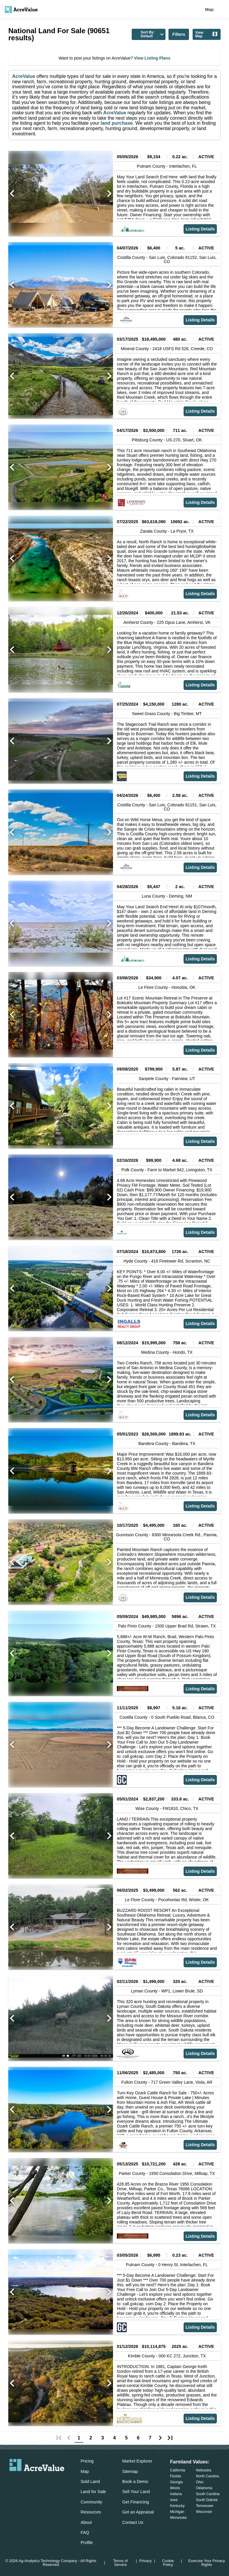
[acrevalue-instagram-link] (49, 2481)
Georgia (176, 2482)
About (86, 2522)
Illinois (175, 2488)
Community (91, 2502)
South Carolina (208, 2494)
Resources (91, 2512)
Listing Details (200, 229)
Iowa (173, 2500)
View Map (206, 34)
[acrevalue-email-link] (13, 2480)
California (177, 2470)
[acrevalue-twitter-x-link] (37, 2481)
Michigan (177, 2512)
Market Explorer (137, 2461)
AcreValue (23, 76)
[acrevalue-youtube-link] (60, 2480)
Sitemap (130, 2471)
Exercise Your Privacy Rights (206, 2563)
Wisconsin (204, 2512)
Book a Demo (135, 2481)
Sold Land (90, 2481)
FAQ (85, 2532)
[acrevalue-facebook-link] (25, 2481)
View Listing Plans (152, 58)
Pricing (87, 2461)
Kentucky (177, 2506)
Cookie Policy (168, 2563)
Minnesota (178, 2518)
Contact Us (132, 2522)
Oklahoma (204, 2488)
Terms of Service (120, 2563)
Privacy (145, 2561)
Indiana (176, 2494)
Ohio (199, 2482)
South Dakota (207, 2500)
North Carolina (207, 2476)
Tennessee (204, 2506)
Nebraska (203, 2470)
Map (209, 9)
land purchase (117, 123)
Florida (175, 2476)
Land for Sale (93, 2491)
